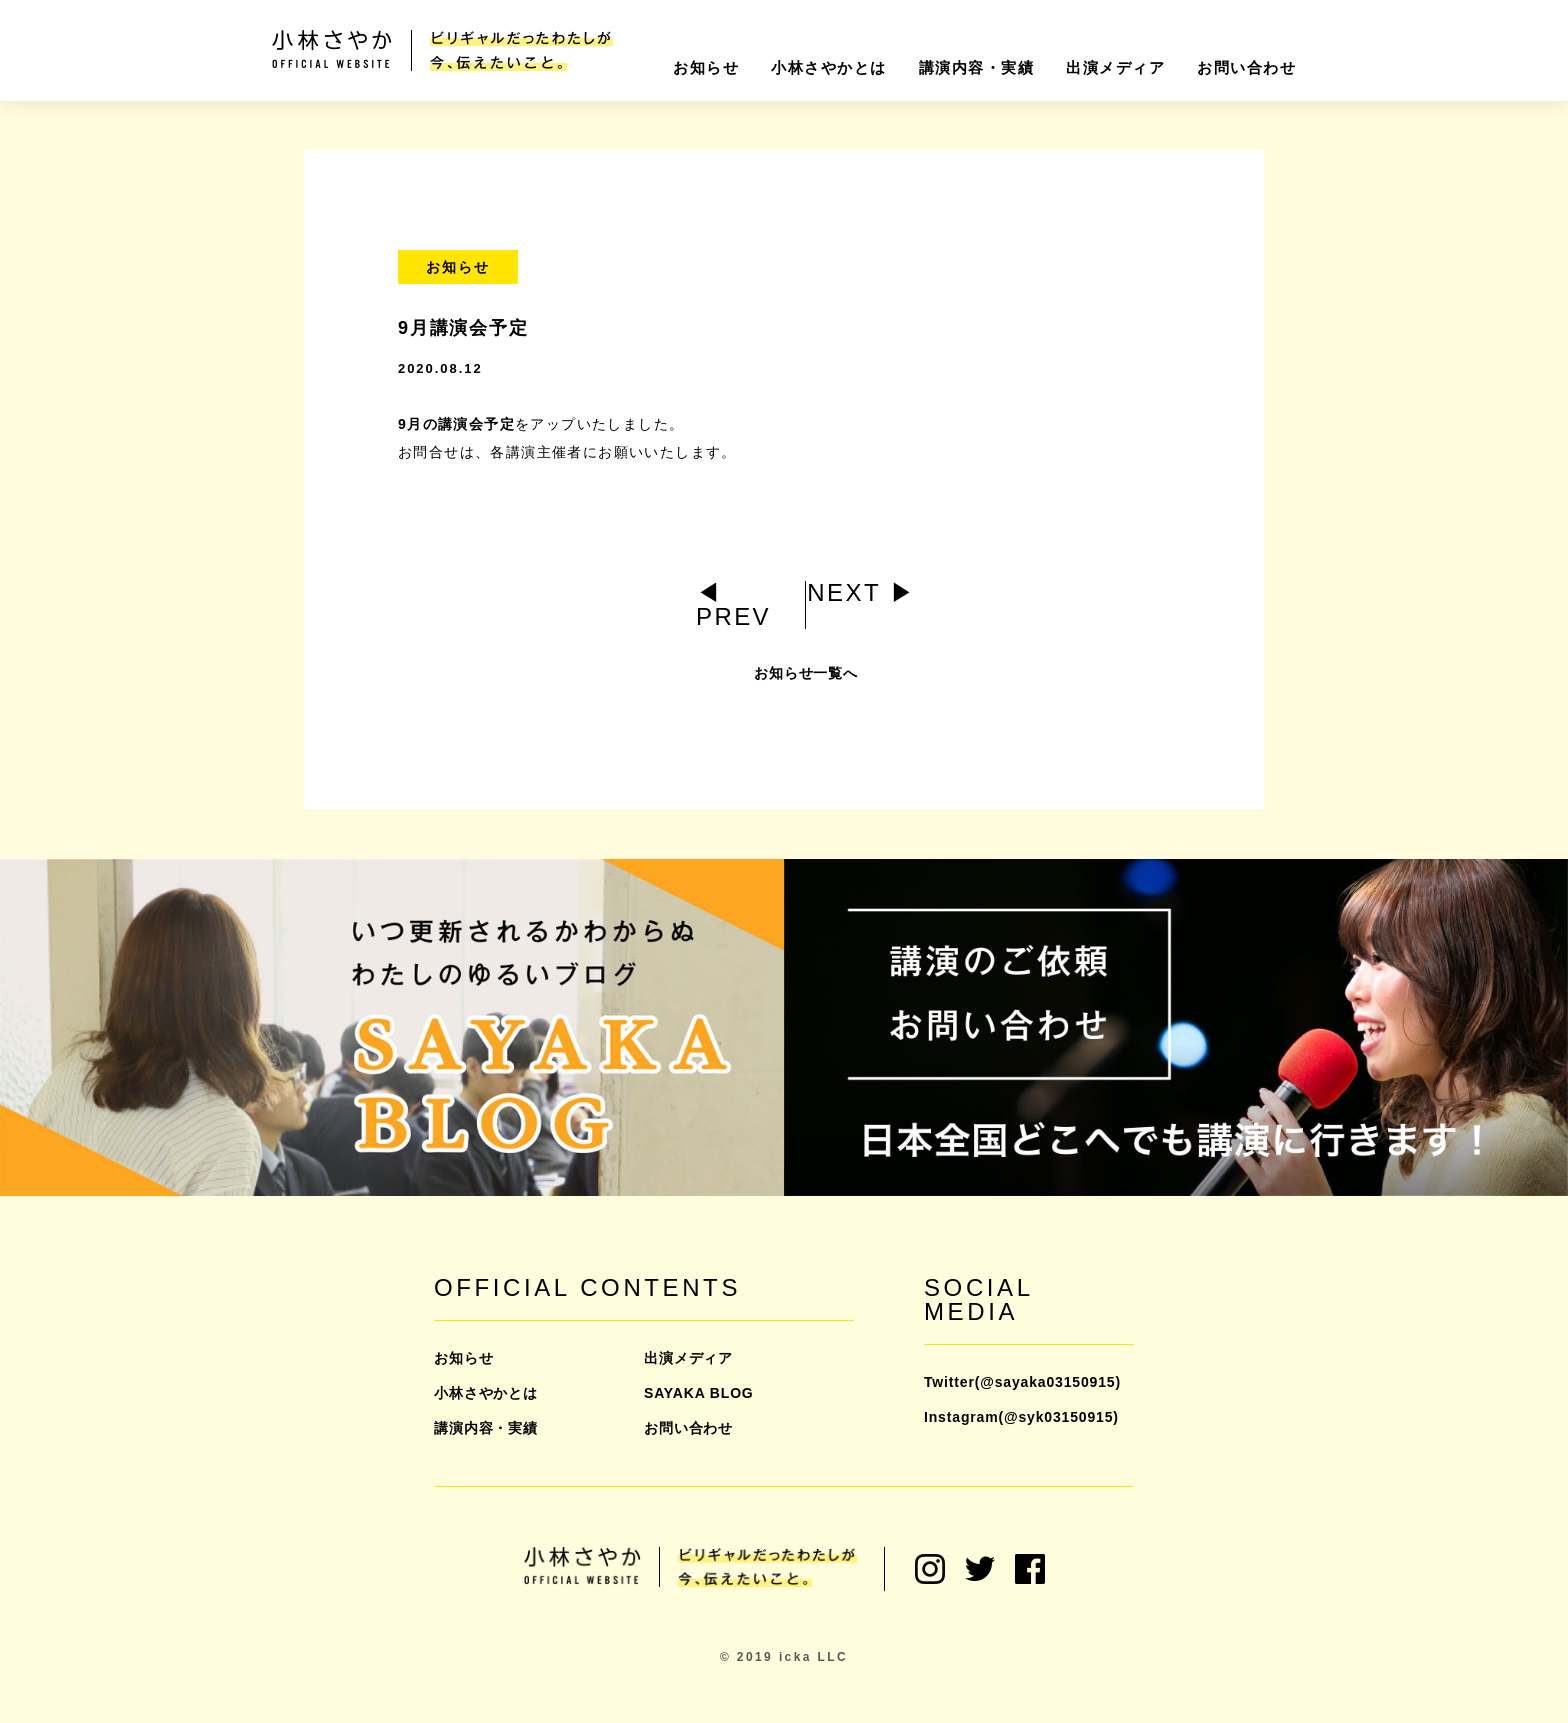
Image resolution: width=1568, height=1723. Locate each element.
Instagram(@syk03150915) (1021, 1417)
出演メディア (1115, 67)
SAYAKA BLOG (699, 1393)
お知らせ (706, 67)
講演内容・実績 (977, 67)
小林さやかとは (829, 67)
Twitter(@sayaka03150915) (1022, 1382)
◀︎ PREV (733, 604)
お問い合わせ (1246, 67)
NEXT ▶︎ (861, 592)
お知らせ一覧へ (806, 683)
